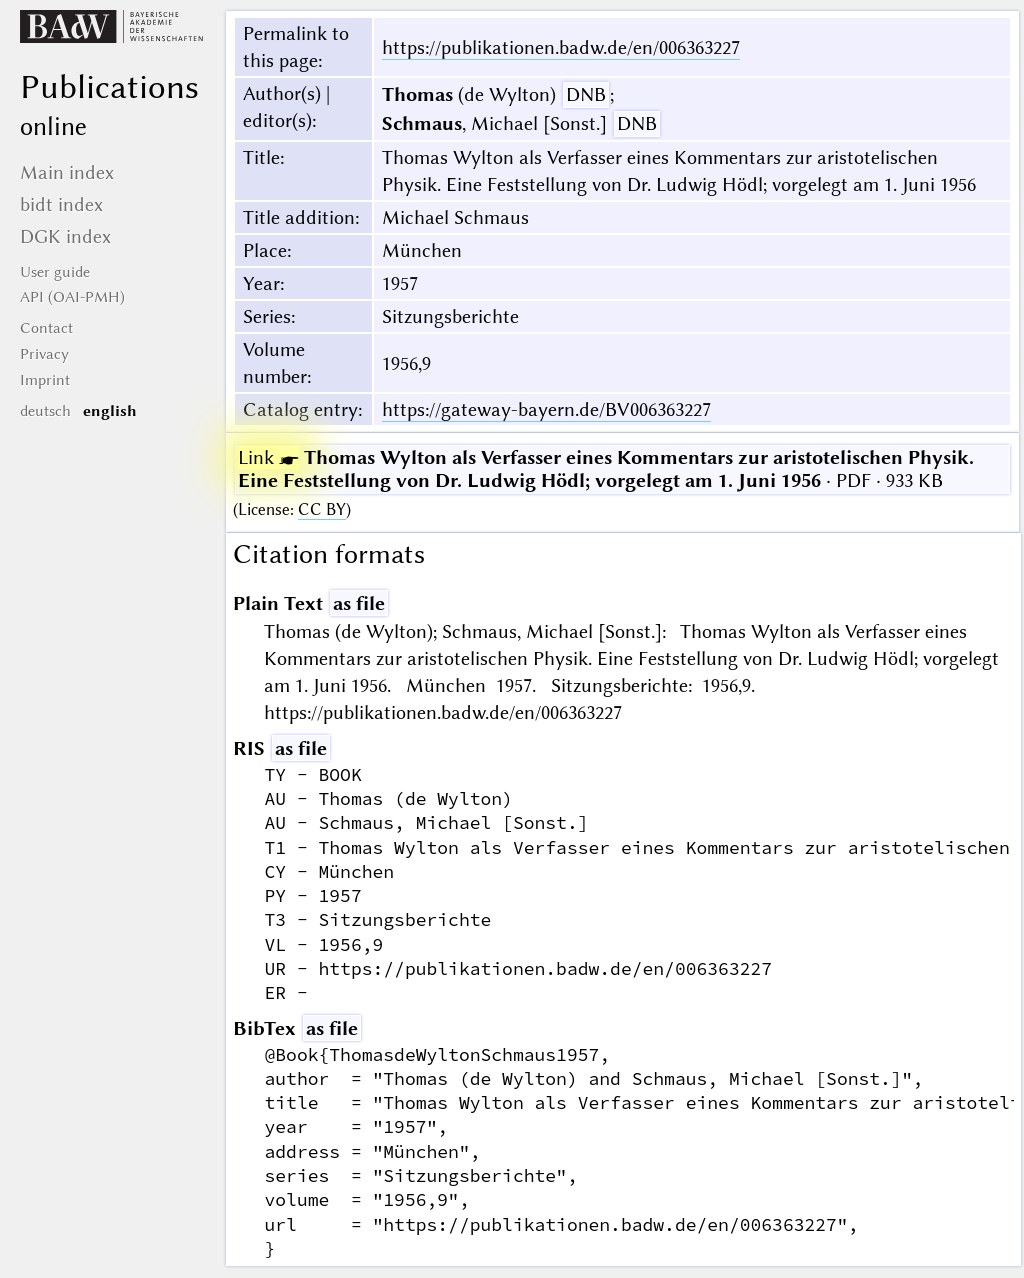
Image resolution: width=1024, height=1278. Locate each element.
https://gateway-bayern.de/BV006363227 (546, 409)
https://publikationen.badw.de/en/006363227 (561, 47)
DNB (586, 94)
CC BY (322, 509)
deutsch (45, 411)
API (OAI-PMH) (72, 297)
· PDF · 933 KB (606, 469)
